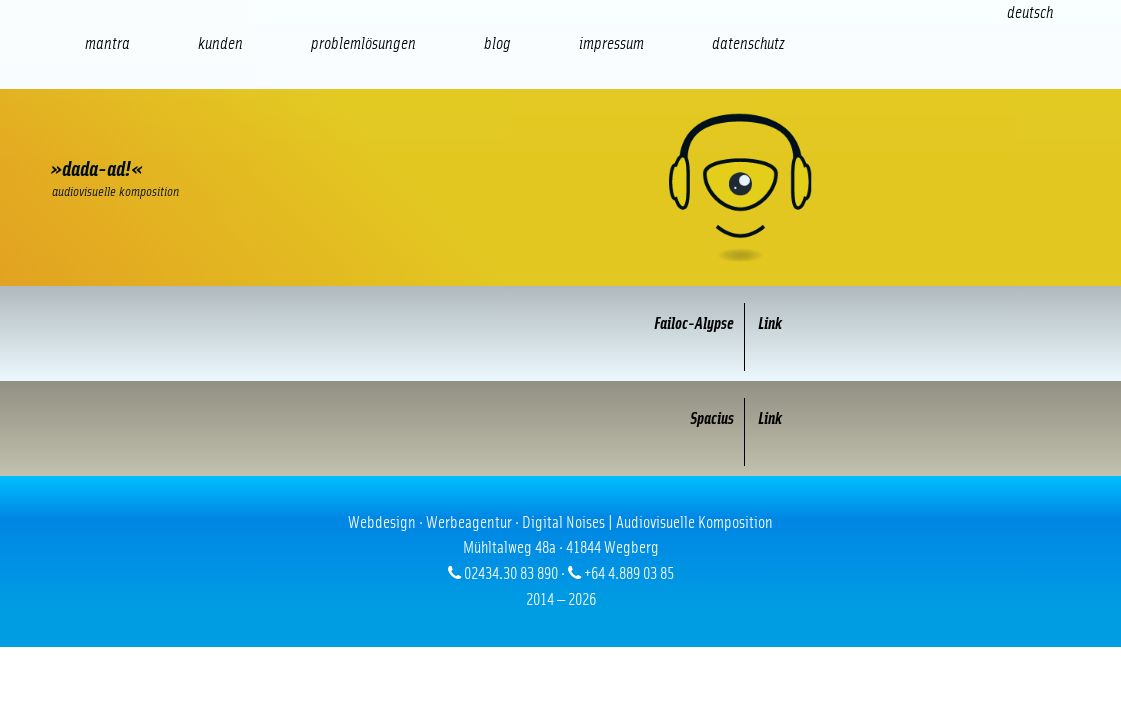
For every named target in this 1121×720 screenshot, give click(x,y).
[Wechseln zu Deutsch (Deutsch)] (1030, 12)
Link (763, 323)
